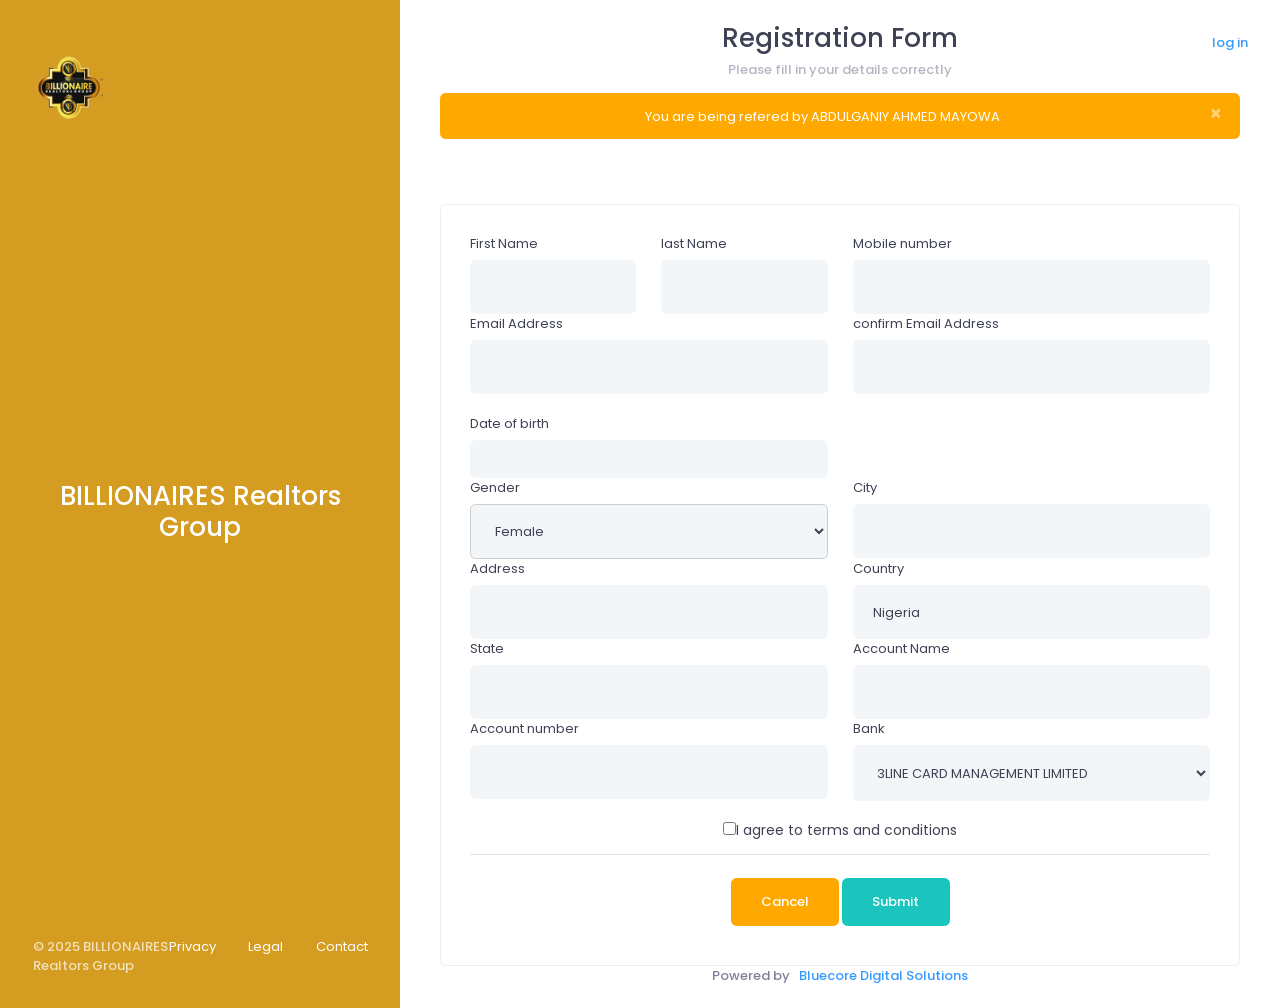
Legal (265, 946)
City (865, 487)
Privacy (192, 946)
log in (1230, 42)
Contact (342, 946)
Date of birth (509, 423)
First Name (504, 243)
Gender (495, 487)
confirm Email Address (926, 323)
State (487, 648)
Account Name (901, 648)
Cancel (785, 901)
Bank (869, 728)
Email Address (516, 323)
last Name (694, 243)
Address (497, 568)
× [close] (1216, 113)
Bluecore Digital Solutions (883, 975)
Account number (524, 728)
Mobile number (902, 243)
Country (878, 568)
